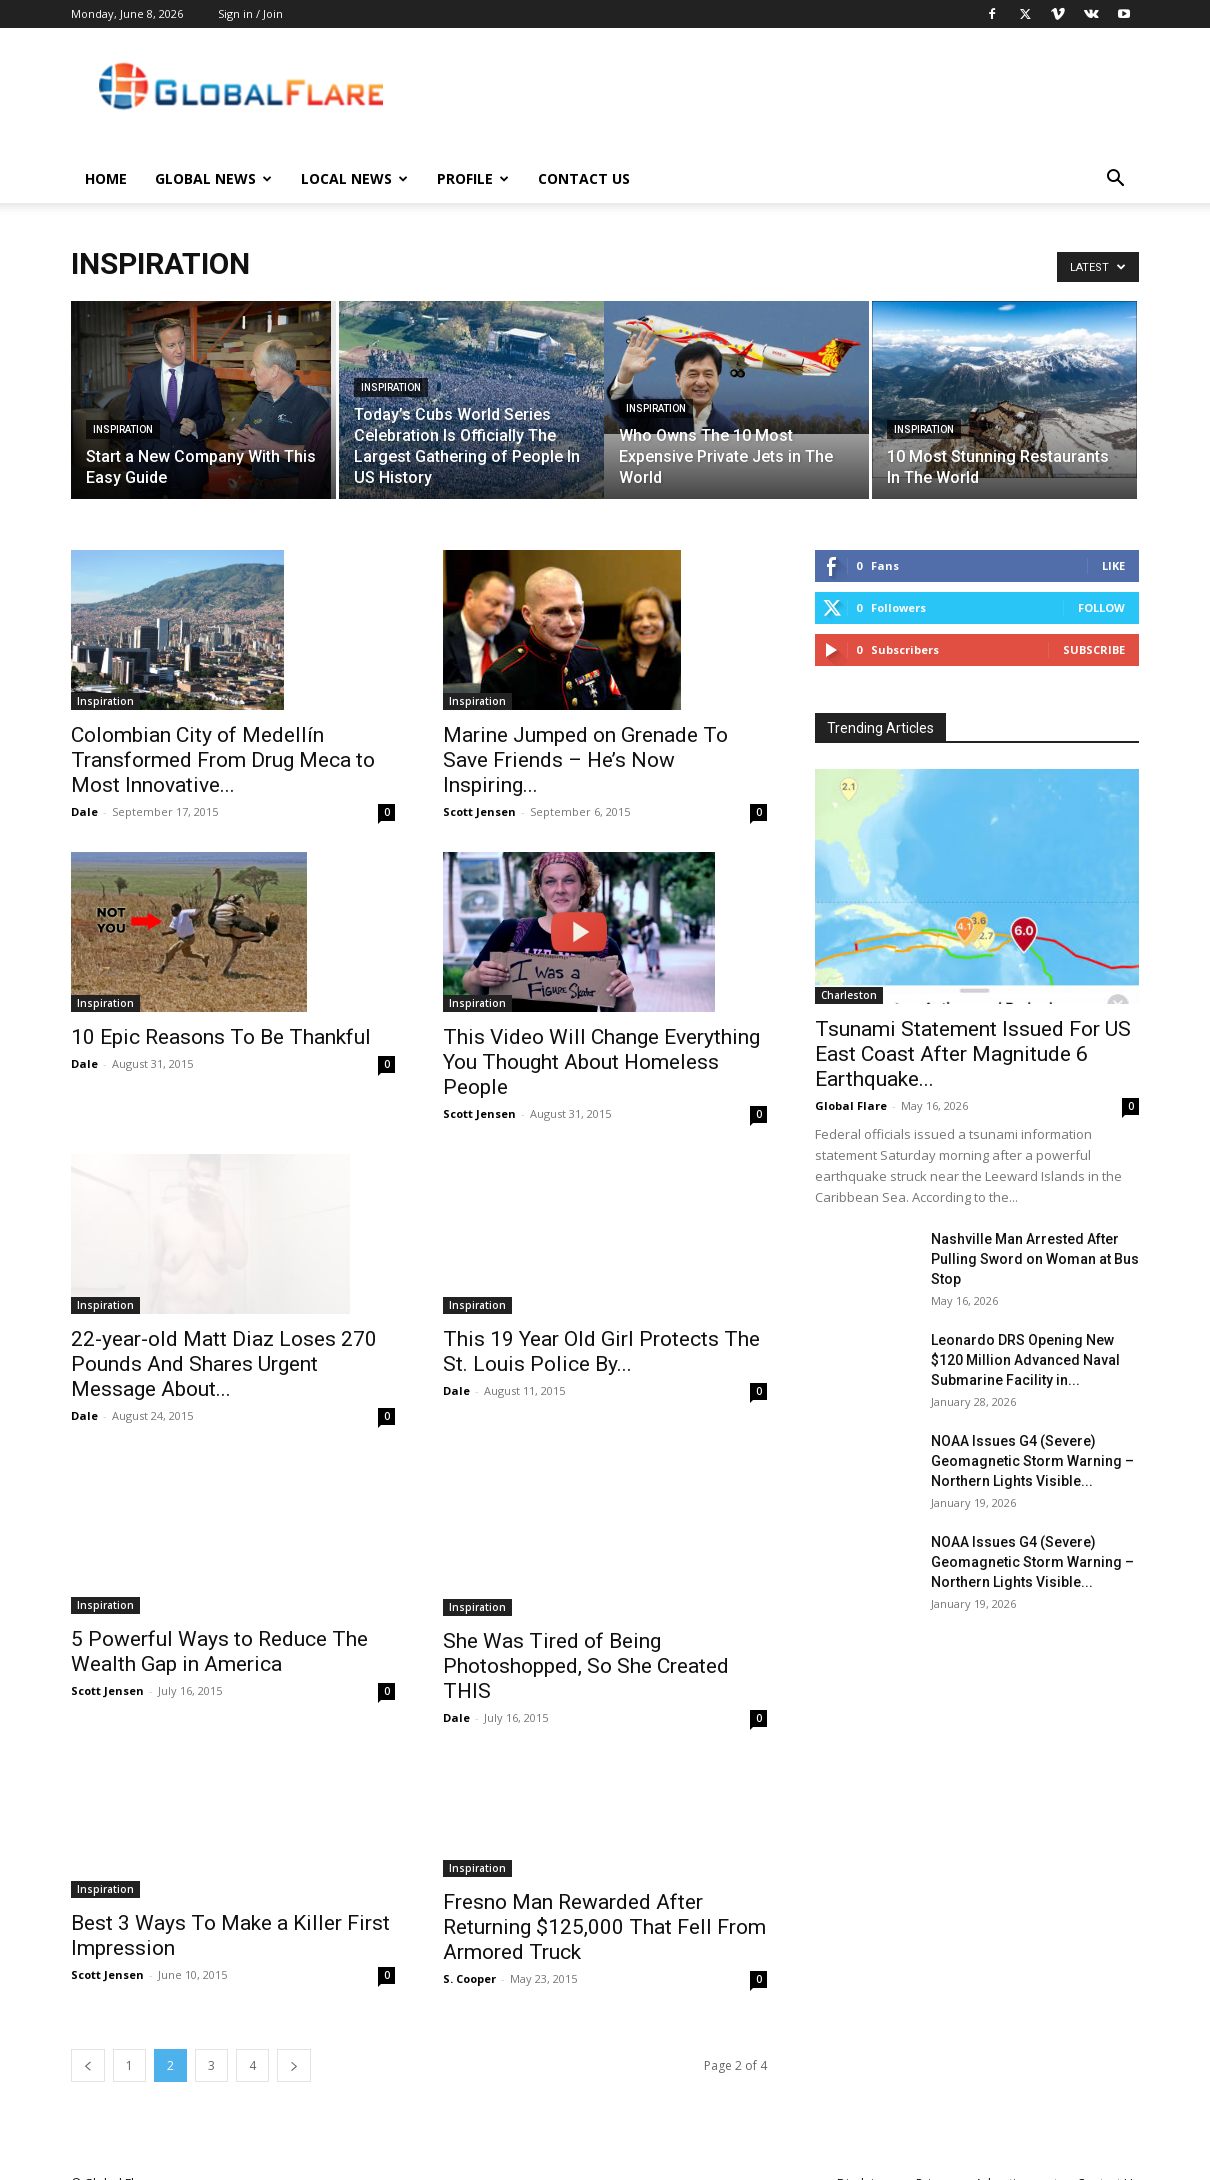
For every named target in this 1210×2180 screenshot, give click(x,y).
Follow (1101, 607)
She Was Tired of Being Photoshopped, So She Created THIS (586, 1644)
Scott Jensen (479, 811)
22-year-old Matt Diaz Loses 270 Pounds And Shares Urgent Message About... (224, 1342)
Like (1113, 565)
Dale (84, 811)
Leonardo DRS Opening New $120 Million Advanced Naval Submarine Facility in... (1025, 1360)
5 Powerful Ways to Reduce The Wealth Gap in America (219, 1629)
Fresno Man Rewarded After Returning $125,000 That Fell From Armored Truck (604, 1905)
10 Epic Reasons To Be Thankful (221, 1037)
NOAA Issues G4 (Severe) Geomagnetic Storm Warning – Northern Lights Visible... (1032, 1461)
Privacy (936, 2161)
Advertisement (1016, 2161)
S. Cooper (469, 1956)
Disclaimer (867, 2161)
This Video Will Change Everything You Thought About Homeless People (601, 1062)
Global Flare (851, 1105)
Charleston (849, 995)
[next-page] (294, 2043)
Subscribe (1094, 649)
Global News (213, 178)
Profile (473, 178)
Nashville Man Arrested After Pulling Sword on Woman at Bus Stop (1035, 1259)
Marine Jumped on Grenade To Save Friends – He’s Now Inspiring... (585, 760)
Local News (354, 178)
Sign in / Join (250, 13)
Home (106, 178)
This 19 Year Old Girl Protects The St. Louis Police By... (601, 1328)
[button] (1115, 180)
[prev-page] (88, 2043)
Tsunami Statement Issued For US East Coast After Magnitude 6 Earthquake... (973, 1054)
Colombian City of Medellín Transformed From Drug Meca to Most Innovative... (223, 760)
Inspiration (123, 429)
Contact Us (584, 178)
